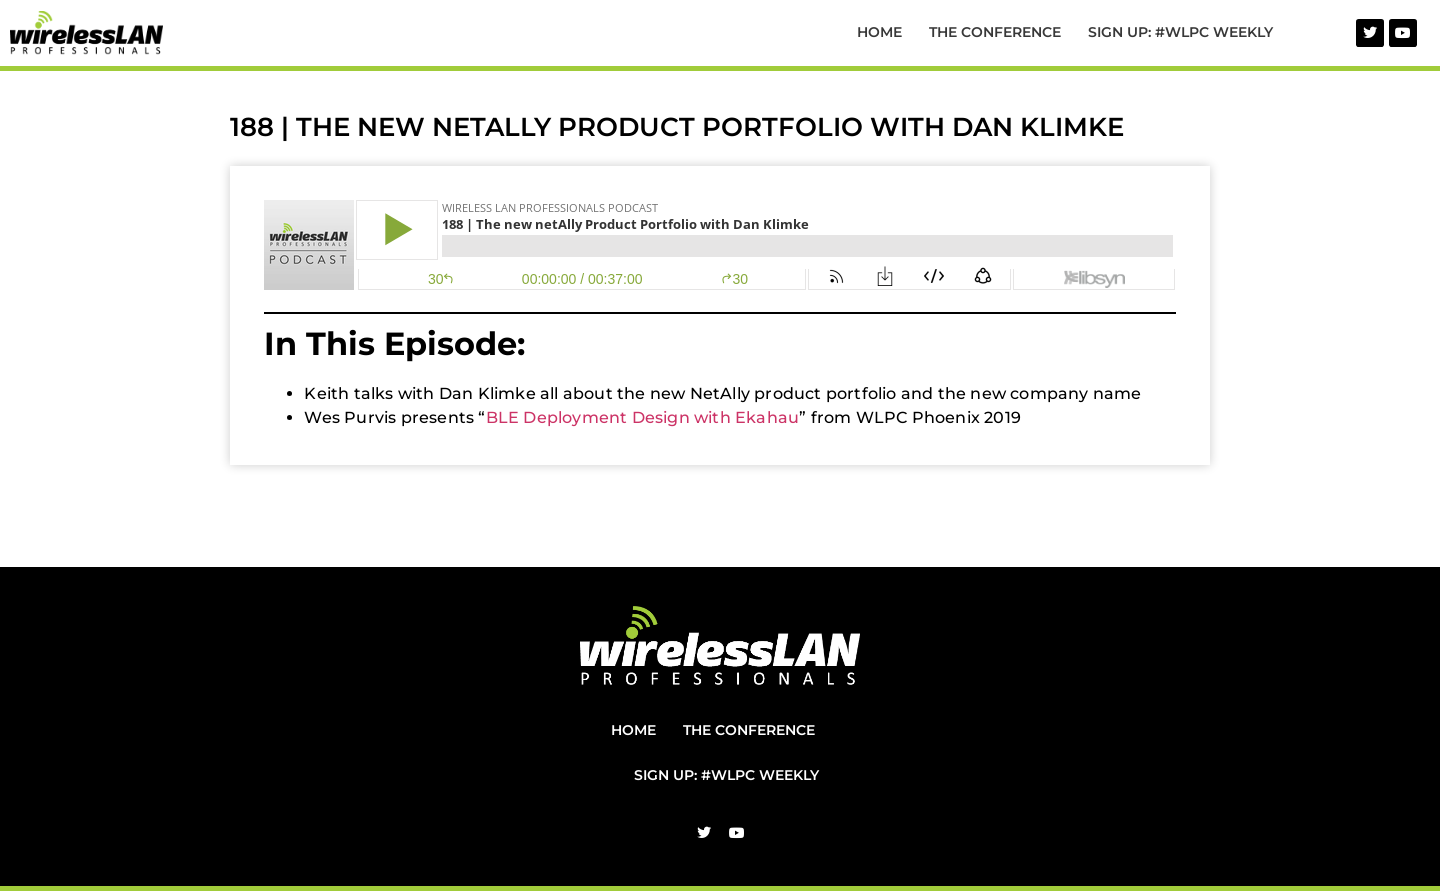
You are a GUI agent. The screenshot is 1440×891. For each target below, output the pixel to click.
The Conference (995, 32)
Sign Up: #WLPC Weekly (1180, 32)
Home (879, 32)
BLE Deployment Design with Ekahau (643, 417)
